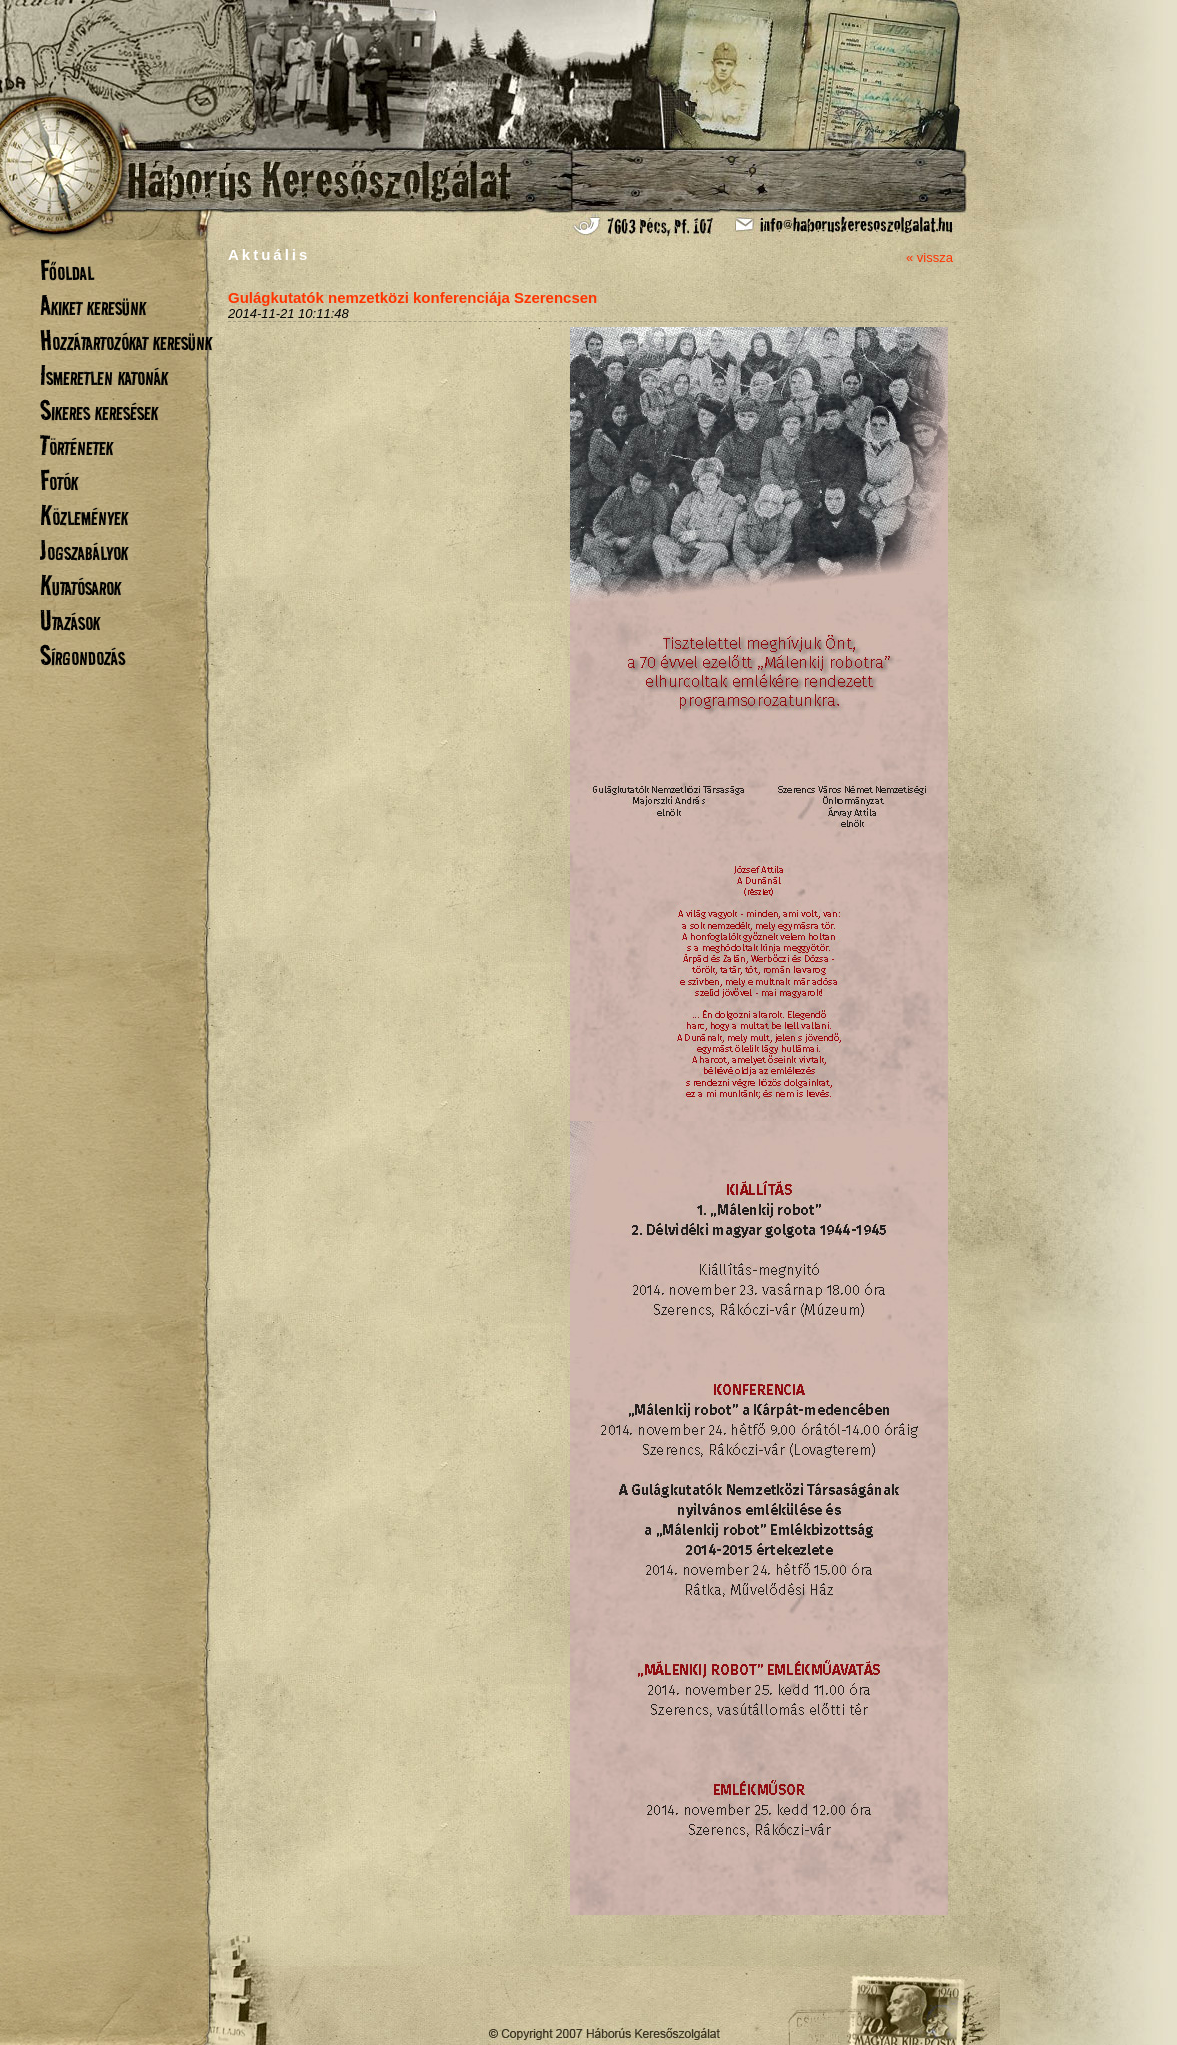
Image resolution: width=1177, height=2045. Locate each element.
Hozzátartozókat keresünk (126, 340)
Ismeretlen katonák (104, 375)
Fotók (59, 480)
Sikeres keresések (99, 410)
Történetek (76, 445)
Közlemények (84, 515)
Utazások (70, 620)
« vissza (929, 257)
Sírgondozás (82, 655)
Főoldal (67, 270)
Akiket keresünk (93, 305)
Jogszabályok (84, 550)
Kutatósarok (80, 585)
